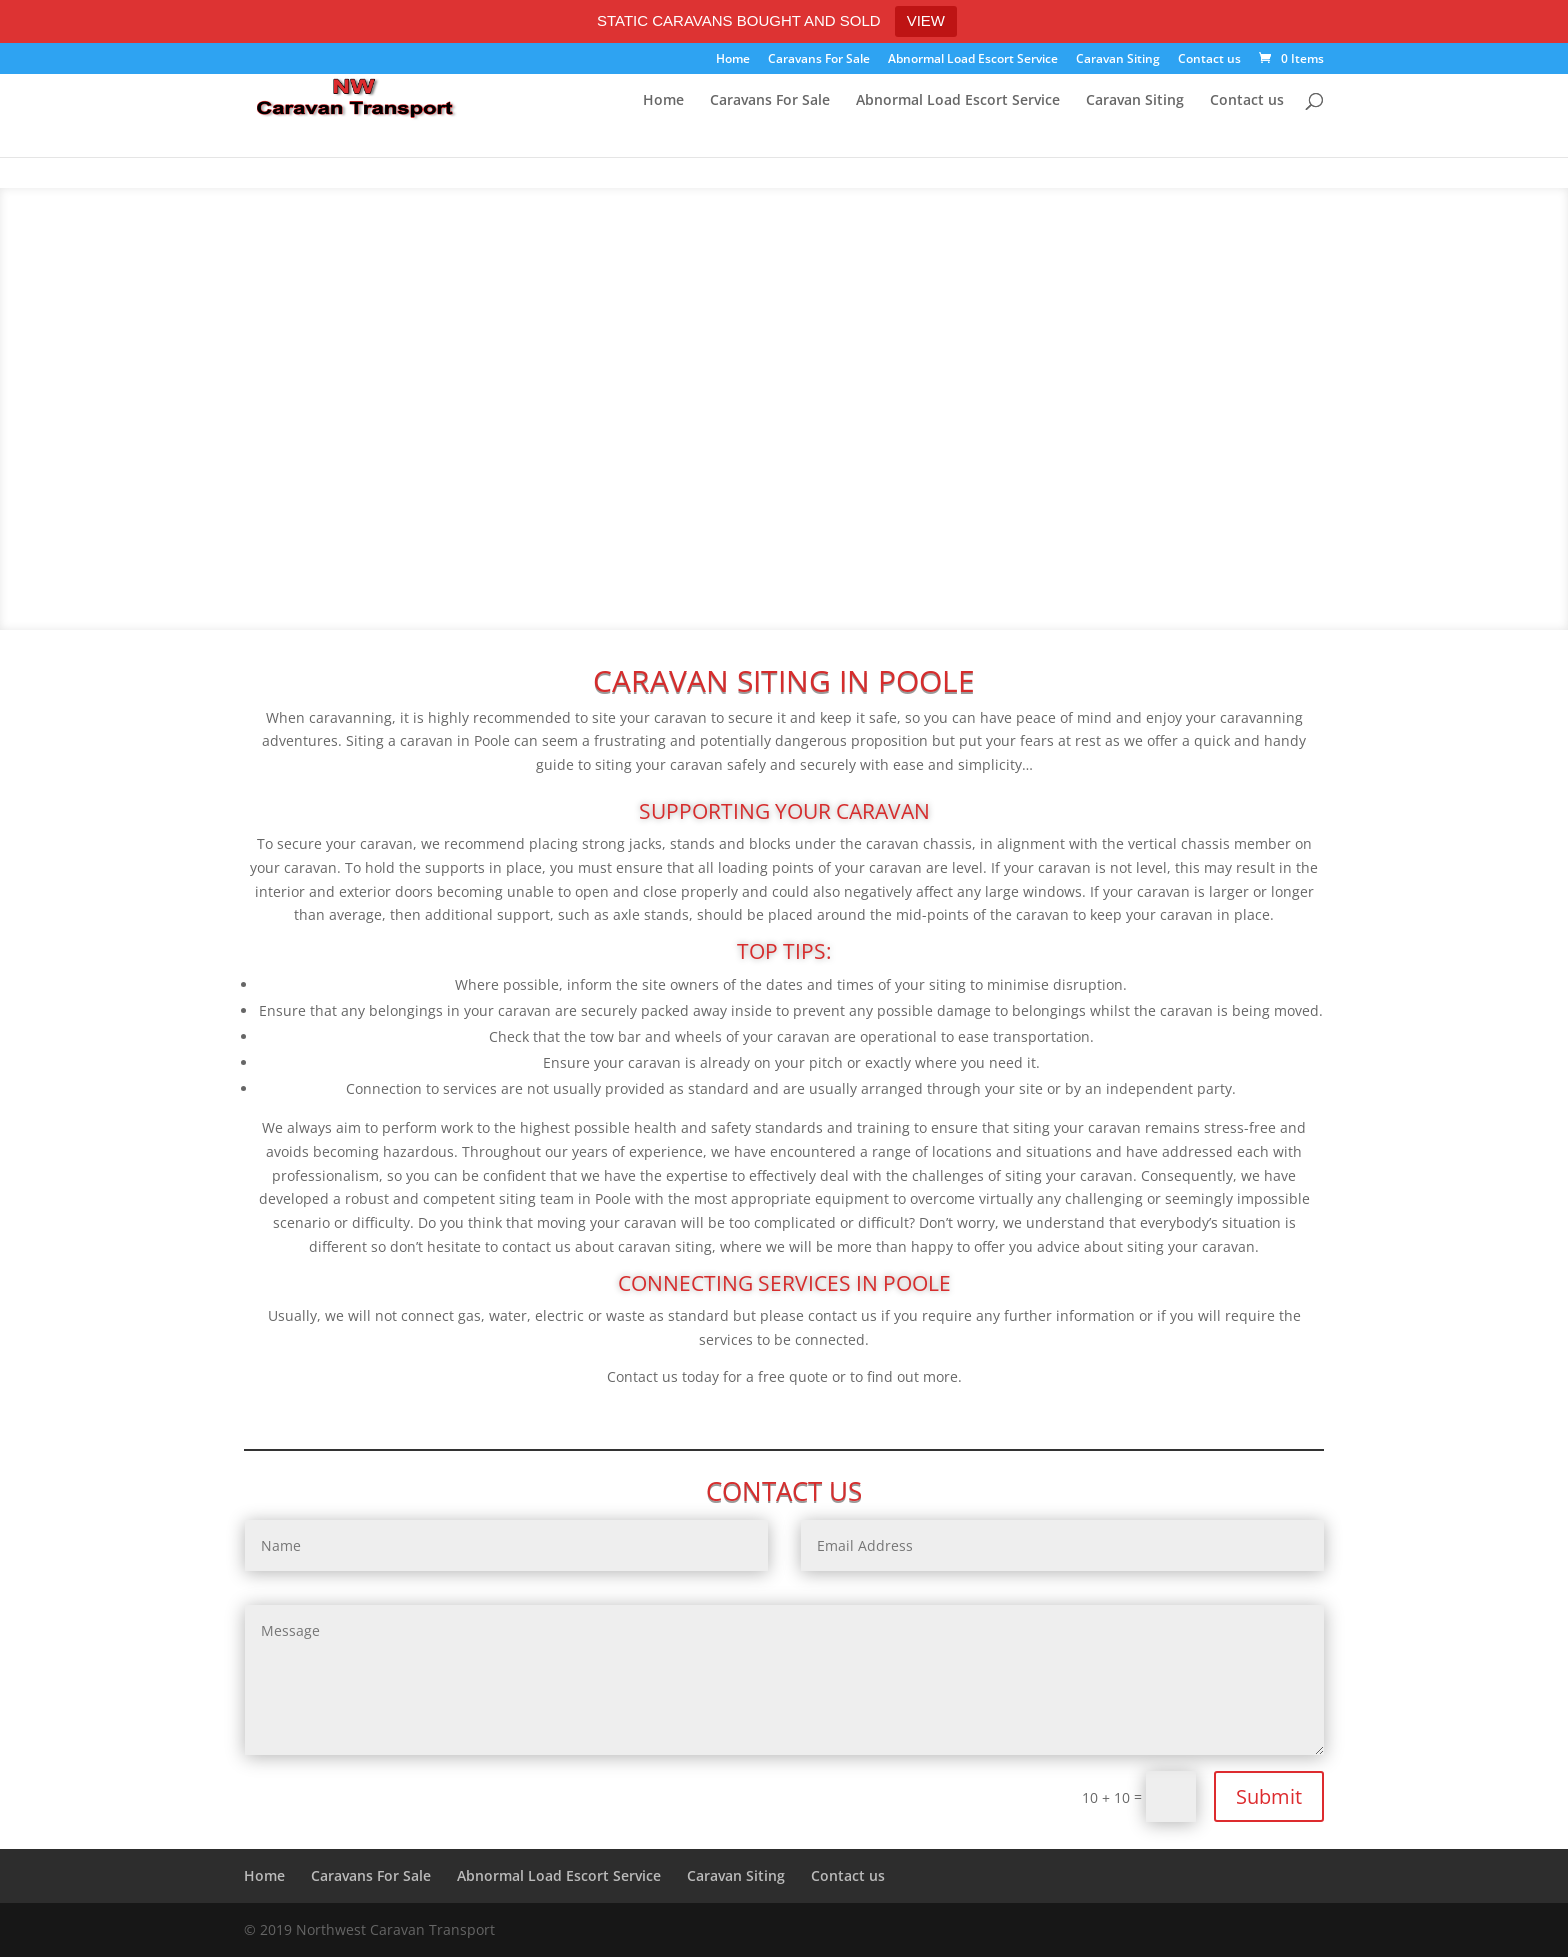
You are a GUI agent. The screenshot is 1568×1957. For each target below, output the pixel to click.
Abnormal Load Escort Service (973, 60)
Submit (1269, 1796)
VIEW (926, 20)
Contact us (1209, 60)
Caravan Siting (1118, 60)
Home (733, 60)
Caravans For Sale (819, 60)
